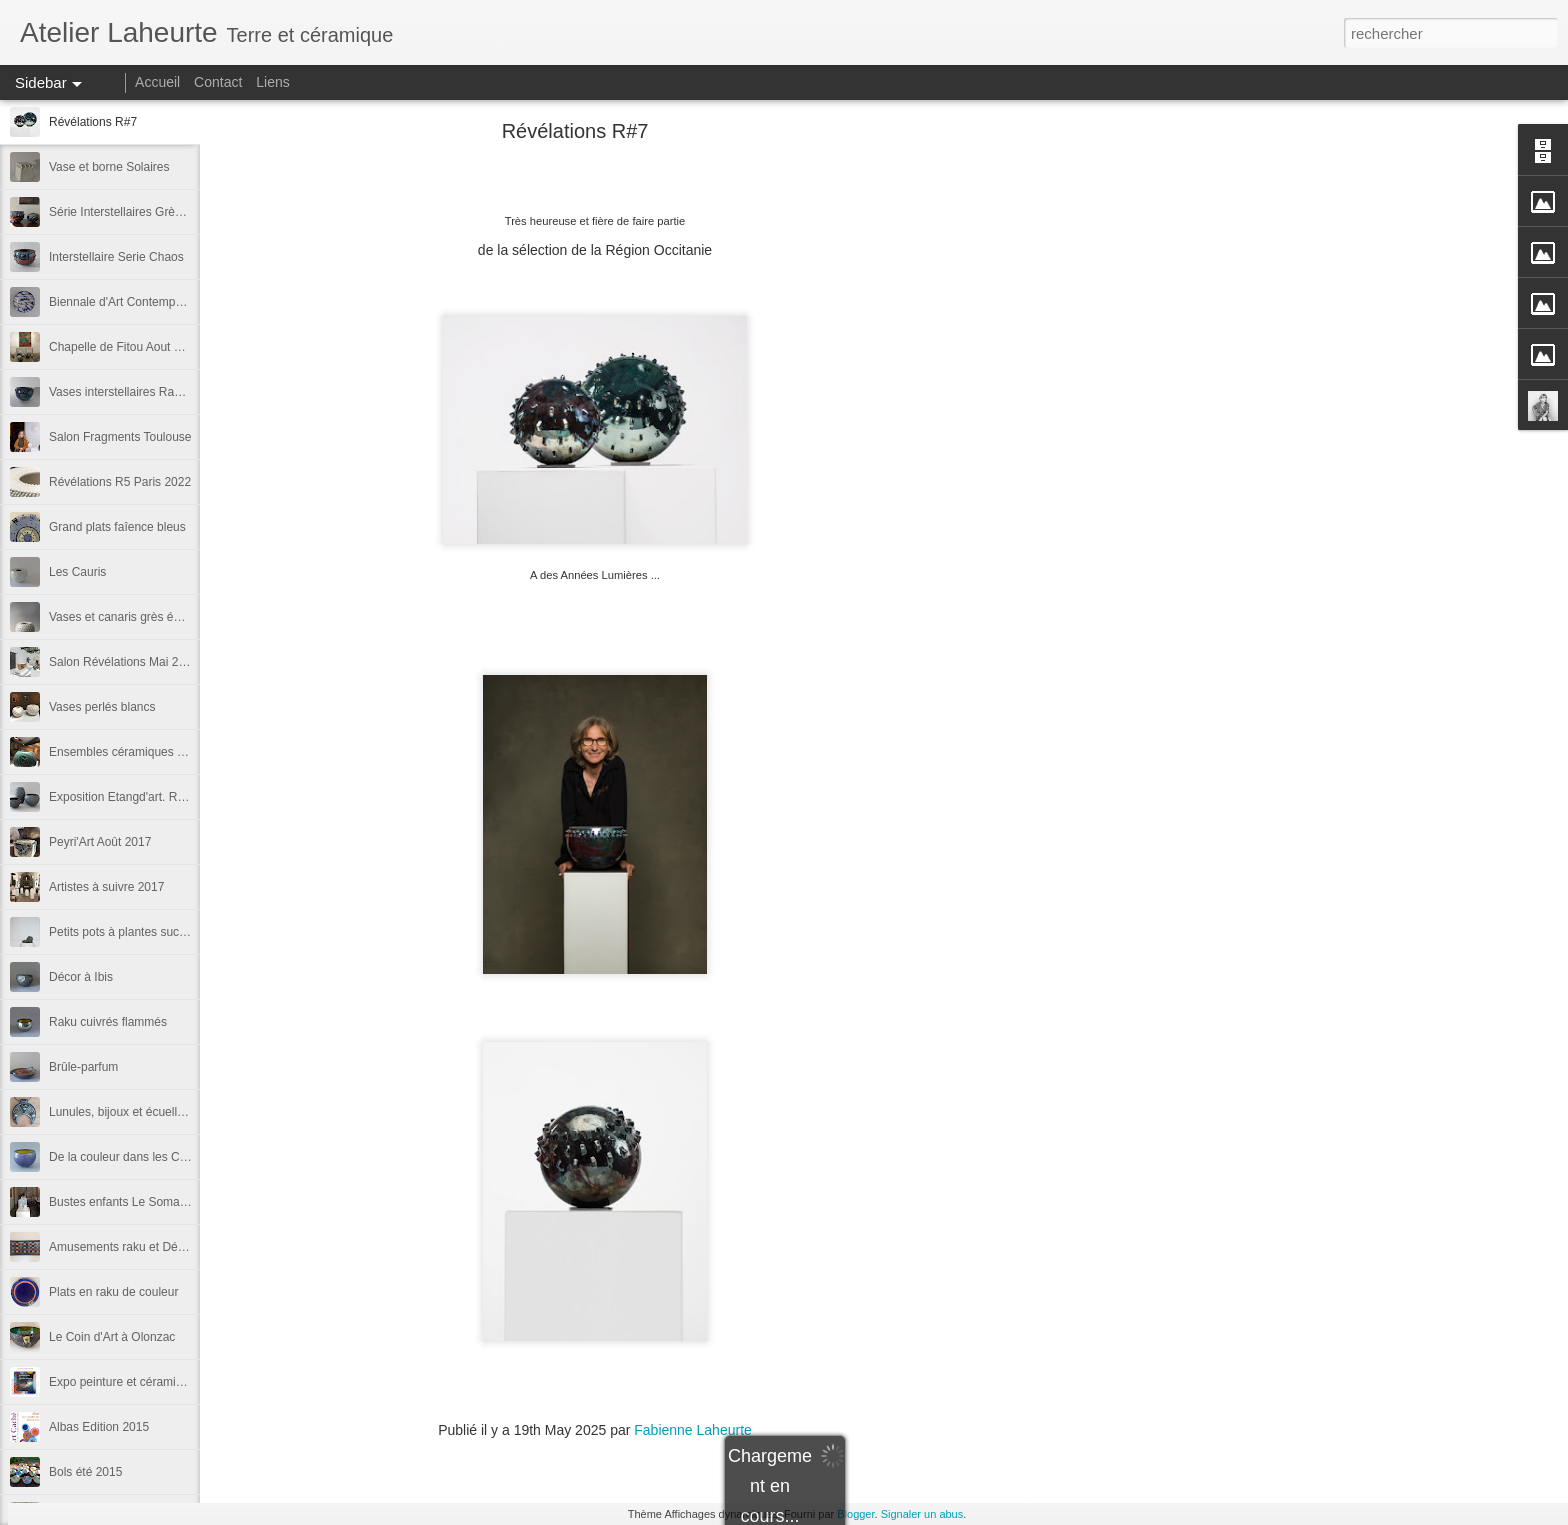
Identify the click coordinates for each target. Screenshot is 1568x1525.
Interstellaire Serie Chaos (116, 257)
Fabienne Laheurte (693, 1430)
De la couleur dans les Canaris (130, 1157)
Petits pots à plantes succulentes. (138, 932)
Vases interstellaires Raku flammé (139, 392)
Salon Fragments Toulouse (120, 437)
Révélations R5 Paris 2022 (120, 482)
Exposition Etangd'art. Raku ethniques (150, 797)
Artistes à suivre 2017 (106, 887)
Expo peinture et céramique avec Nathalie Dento (178, 1382)
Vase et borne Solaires (109, 167)
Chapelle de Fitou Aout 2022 (124, 347)
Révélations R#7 (93, 122)
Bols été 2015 (85, 1472)
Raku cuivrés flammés (108, 1022)
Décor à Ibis (81, 977)
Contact (220, 82)
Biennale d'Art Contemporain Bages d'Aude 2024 (179, 302)
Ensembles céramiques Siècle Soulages (156, 752)
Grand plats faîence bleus (117, 527)
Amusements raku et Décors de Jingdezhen (165, 1247)
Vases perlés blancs (102, 707)
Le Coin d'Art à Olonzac (112, 1337)
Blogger (855, 1514)
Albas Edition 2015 (99, 1427)
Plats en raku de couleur (113, 1292)
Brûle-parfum (83, 1067)
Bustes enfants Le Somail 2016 (132, 1202)
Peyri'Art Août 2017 (100, 842)
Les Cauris (77, 572)
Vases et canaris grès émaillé (127, 617)
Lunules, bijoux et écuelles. (121, 1112)
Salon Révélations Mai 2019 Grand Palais (160, 662)
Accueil (157, 82)
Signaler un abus (922, 1514)
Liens (272, 82)
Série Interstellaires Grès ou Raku (139, 212)
